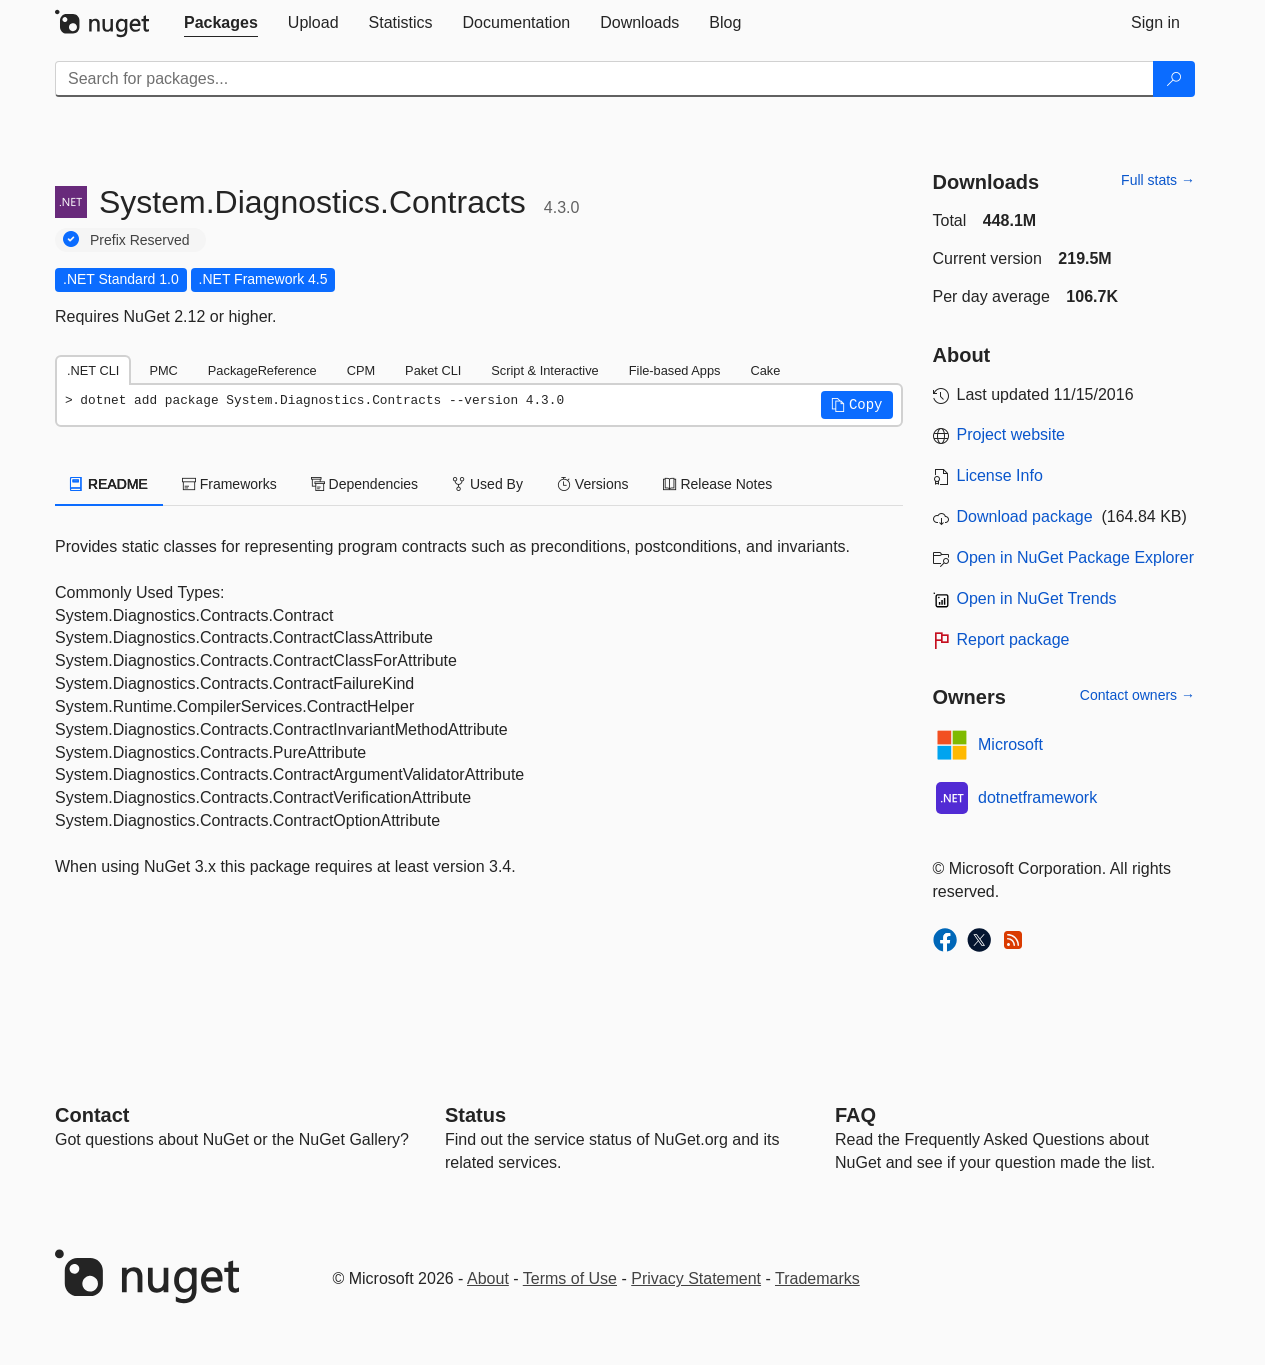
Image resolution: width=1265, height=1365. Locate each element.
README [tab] (109, 484)
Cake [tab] (765, 370)
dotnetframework (1037, 797)
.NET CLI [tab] (93, 370)
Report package (1013, 639)
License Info (1000, 475)
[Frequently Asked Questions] (855, 1115)
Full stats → (1158, 180)
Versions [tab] (593, 484)
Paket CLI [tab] (433, 370)
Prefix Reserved (140, 240)
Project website (1011, 434)
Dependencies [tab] (364, 484)
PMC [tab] (163, 370)
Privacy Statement (696, 1278)
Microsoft (1010, 744)
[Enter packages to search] (604, 79)
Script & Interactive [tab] (544, 370)
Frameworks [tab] (229, 484)
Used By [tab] (487, 484)
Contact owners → (1137, 695)
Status (475, 1115)
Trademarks (817, 1278)
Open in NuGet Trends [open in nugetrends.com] (1037, 598)
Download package (1025, 516)
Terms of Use (570, 1278)
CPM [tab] (361, 370)
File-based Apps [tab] (675, 370)
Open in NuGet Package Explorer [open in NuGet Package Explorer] (1075, 557)
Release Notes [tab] (718, 484)
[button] (857, 405)
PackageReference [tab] (262, 370)
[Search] (1174, 79)
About (488, 1278)
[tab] (221, 23)
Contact (92, 1115)
